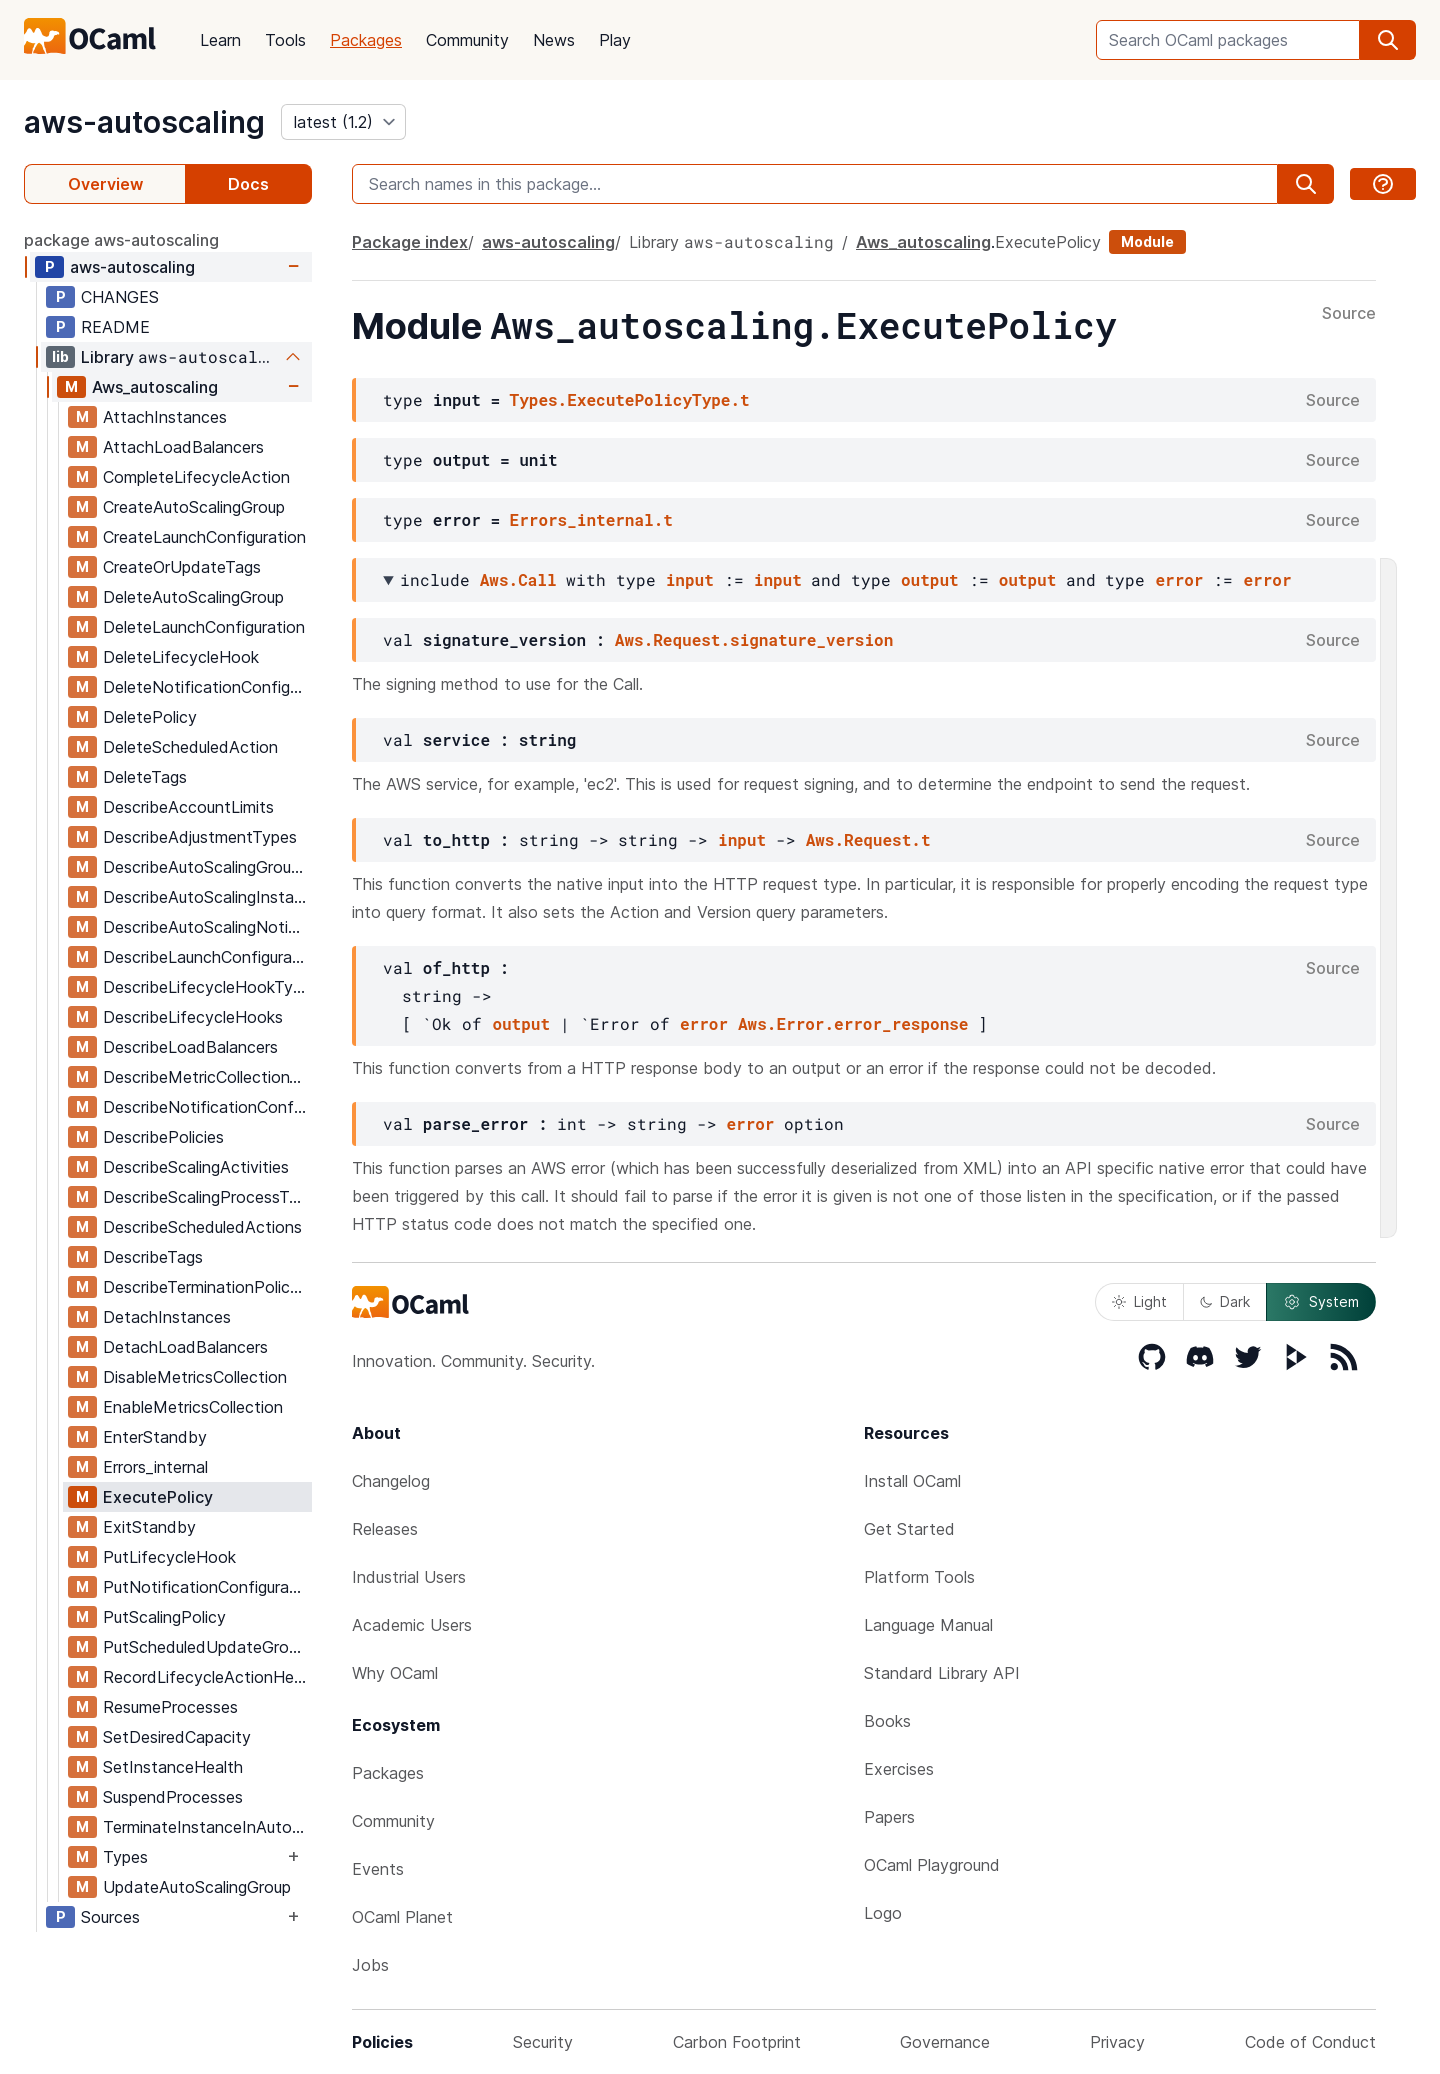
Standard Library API (942, 1673)
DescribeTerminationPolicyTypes (207, 1287)
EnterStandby (155, 1437)
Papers (889, 1817)
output (930, 579)
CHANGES (120, 297)
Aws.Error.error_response (853, 1023)
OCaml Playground (932, 1865)
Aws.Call (518, 579)
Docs (248, 184)
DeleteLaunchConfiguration (204, 627)
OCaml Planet (402, 1917)
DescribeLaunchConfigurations (207, 957)
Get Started (909, 1529)
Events (378, 1869)
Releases (385, 1529)
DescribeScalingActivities (196, 1167)
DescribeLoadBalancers (190, 1047)
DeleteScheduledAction (190, 747)
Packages (366, 40)
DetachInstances (167, 1317)
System (1321, 1302)
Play (615, 40)
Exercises (899, 1769)
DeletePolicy (150, 717)
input (690, 579)
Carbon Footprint (737, 2042)
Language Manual (928, 1625)
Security (543, 2042)
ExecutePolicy (158, 1497)
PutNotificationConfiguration (207, 1587)
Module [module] (1147, 241)
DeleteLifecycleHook (181, 657)
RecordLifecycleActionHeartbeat (207, 1677)
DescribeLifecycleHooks (193, 1017)
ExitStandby (149, 1527)
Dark (1225, 1301)
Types (125, 1857)
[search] (1388, 40)
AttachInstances (165, 417)
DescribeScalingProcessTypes (207, 1197)
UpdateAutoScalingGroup (197, 1887)
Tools (285, 40)
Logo (883, 1913)
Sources (110, 1917)
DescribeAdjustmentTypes (200, 837)
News (554, 40)
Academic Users (412, 1625)
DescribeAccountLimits (188, 807)
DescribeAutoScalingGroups (205, 867)
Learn (220, 40)
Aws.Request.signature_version (754, 639)
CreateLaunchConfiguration (204, 537)
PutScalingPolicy (164, 1617)
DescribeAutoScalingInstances (207, 897)
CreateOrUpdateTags (182, 567)
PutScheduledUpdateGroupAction (207, 1647)
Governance (945, 2042)
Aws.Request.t (868, 839)
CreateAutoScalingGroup (194, 507)
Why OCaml (395, 1673)
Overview (105, 184)
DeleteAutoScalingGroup (193, 597)
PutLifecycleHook (169, 1557)
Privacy (1117, 2042)
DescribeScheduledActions (202, 1227)
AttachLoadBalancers (183, 447)
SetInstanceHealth (173, 1767)
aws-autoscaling (144, 122)
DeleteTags (145, 777)
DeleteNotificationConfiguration (207, 687)
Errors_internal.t (591, 519)
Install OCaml (912, 1481)
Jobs (370, 1965)
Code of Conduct (1310, 2042)
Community (467, 40)
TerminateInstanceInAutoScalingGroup (207, 1827)
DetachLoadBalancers (185, 1347)
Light (1139, 1301)
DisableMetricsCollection (195, 1377)
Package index (410, 242)
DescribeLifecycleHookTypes (207, 987)
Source (1349, 314)
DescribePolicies (163, 1137)
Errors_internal (155, 1467)
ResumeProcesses (170, 1707)
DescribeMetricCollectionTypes (207, 1077)
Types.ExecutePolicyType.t (630, 399)
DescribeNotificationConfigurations (207, 1107)
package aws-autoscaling (121, 240)
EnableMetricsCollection (193, 1407)
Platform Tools (919, 1577)
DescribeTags (153, 1257)
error (1179, 579)
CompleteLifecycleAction (196, 477)
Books (887, 1721)
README (115, 327)
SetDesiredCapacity (177, 1737)
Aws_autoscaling (155, 387)
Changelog (391, 1481)
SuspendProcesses (173, 1797)
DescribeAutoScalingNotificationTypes (207, 927)
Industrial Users (409, 1577)
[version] (343, 122)
